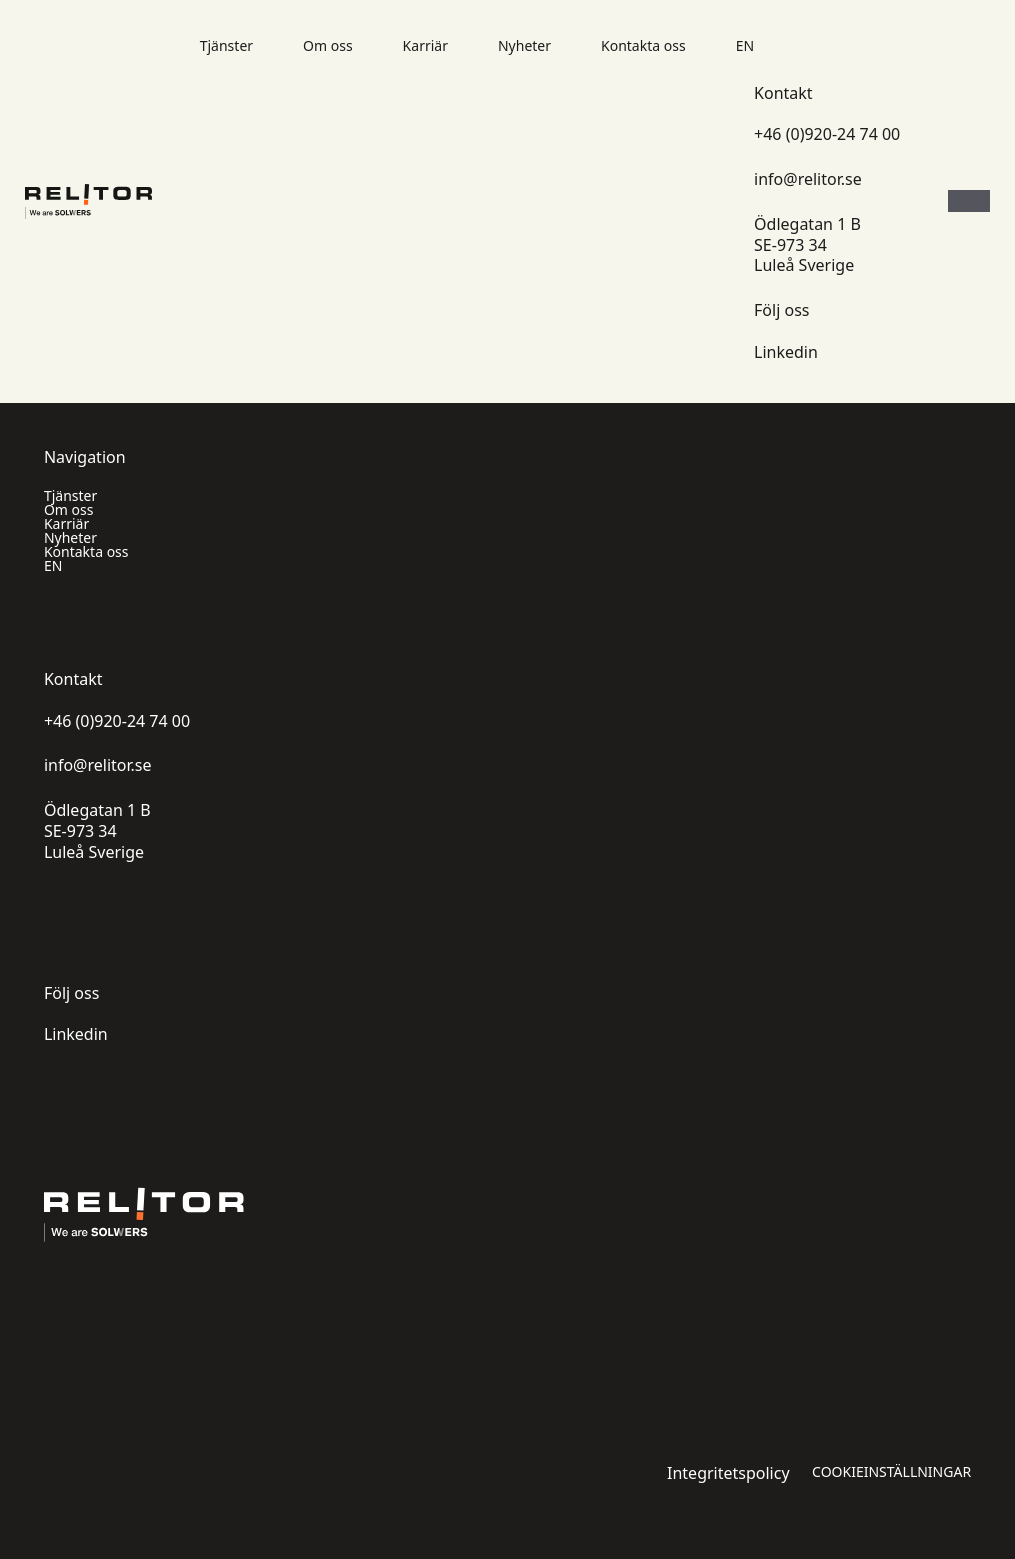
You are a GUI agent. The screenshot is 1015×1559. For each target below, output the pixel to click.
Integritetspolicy (728, 1473)
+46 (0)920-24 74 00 (827, 134)
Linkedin (786, 352)
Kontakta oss (643, 46)
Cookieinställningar (891, 1472)
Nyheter (524, 46)
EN (745, 46)
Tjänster (226, 46)
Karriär (425, 46)
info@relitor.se (808, 179)
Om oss (328, 46)
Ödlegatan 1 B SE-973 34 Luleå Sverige (807, 245)
